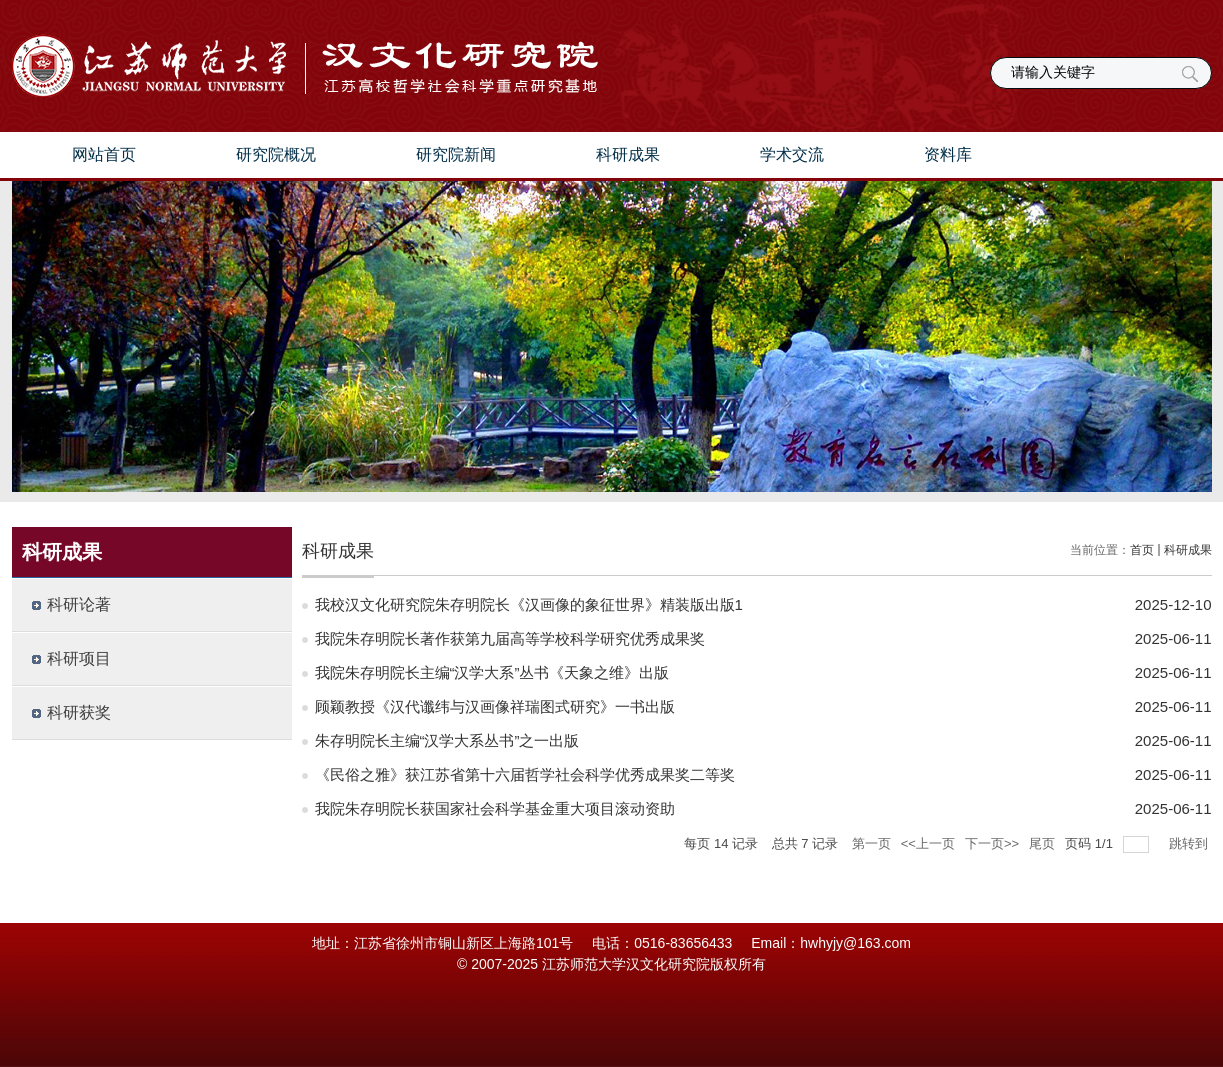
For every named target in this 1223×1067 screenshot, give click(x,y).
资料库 (948, 154)
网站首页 (104, 154)
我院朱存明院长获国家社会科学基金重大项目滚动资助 (495, 808)
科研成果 (628, 154)
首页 (1142, 550)
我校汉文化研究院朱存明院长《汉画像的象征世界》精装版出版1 (529, 604)
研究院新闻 (456, 154)
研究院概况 (276, 154)
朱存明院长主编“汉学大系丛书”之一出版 (447, 740)
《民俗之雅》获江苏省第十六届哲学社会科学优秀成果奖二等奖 (525, 774)
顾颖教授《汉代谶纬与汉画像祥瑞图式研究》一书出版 (495, 706)
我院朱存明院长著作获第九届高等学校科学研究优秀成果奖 (510, 638)
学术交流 (792, 154)
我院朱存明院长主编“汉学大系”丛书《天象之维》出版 (492, 672)
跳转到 (1190, 843)
